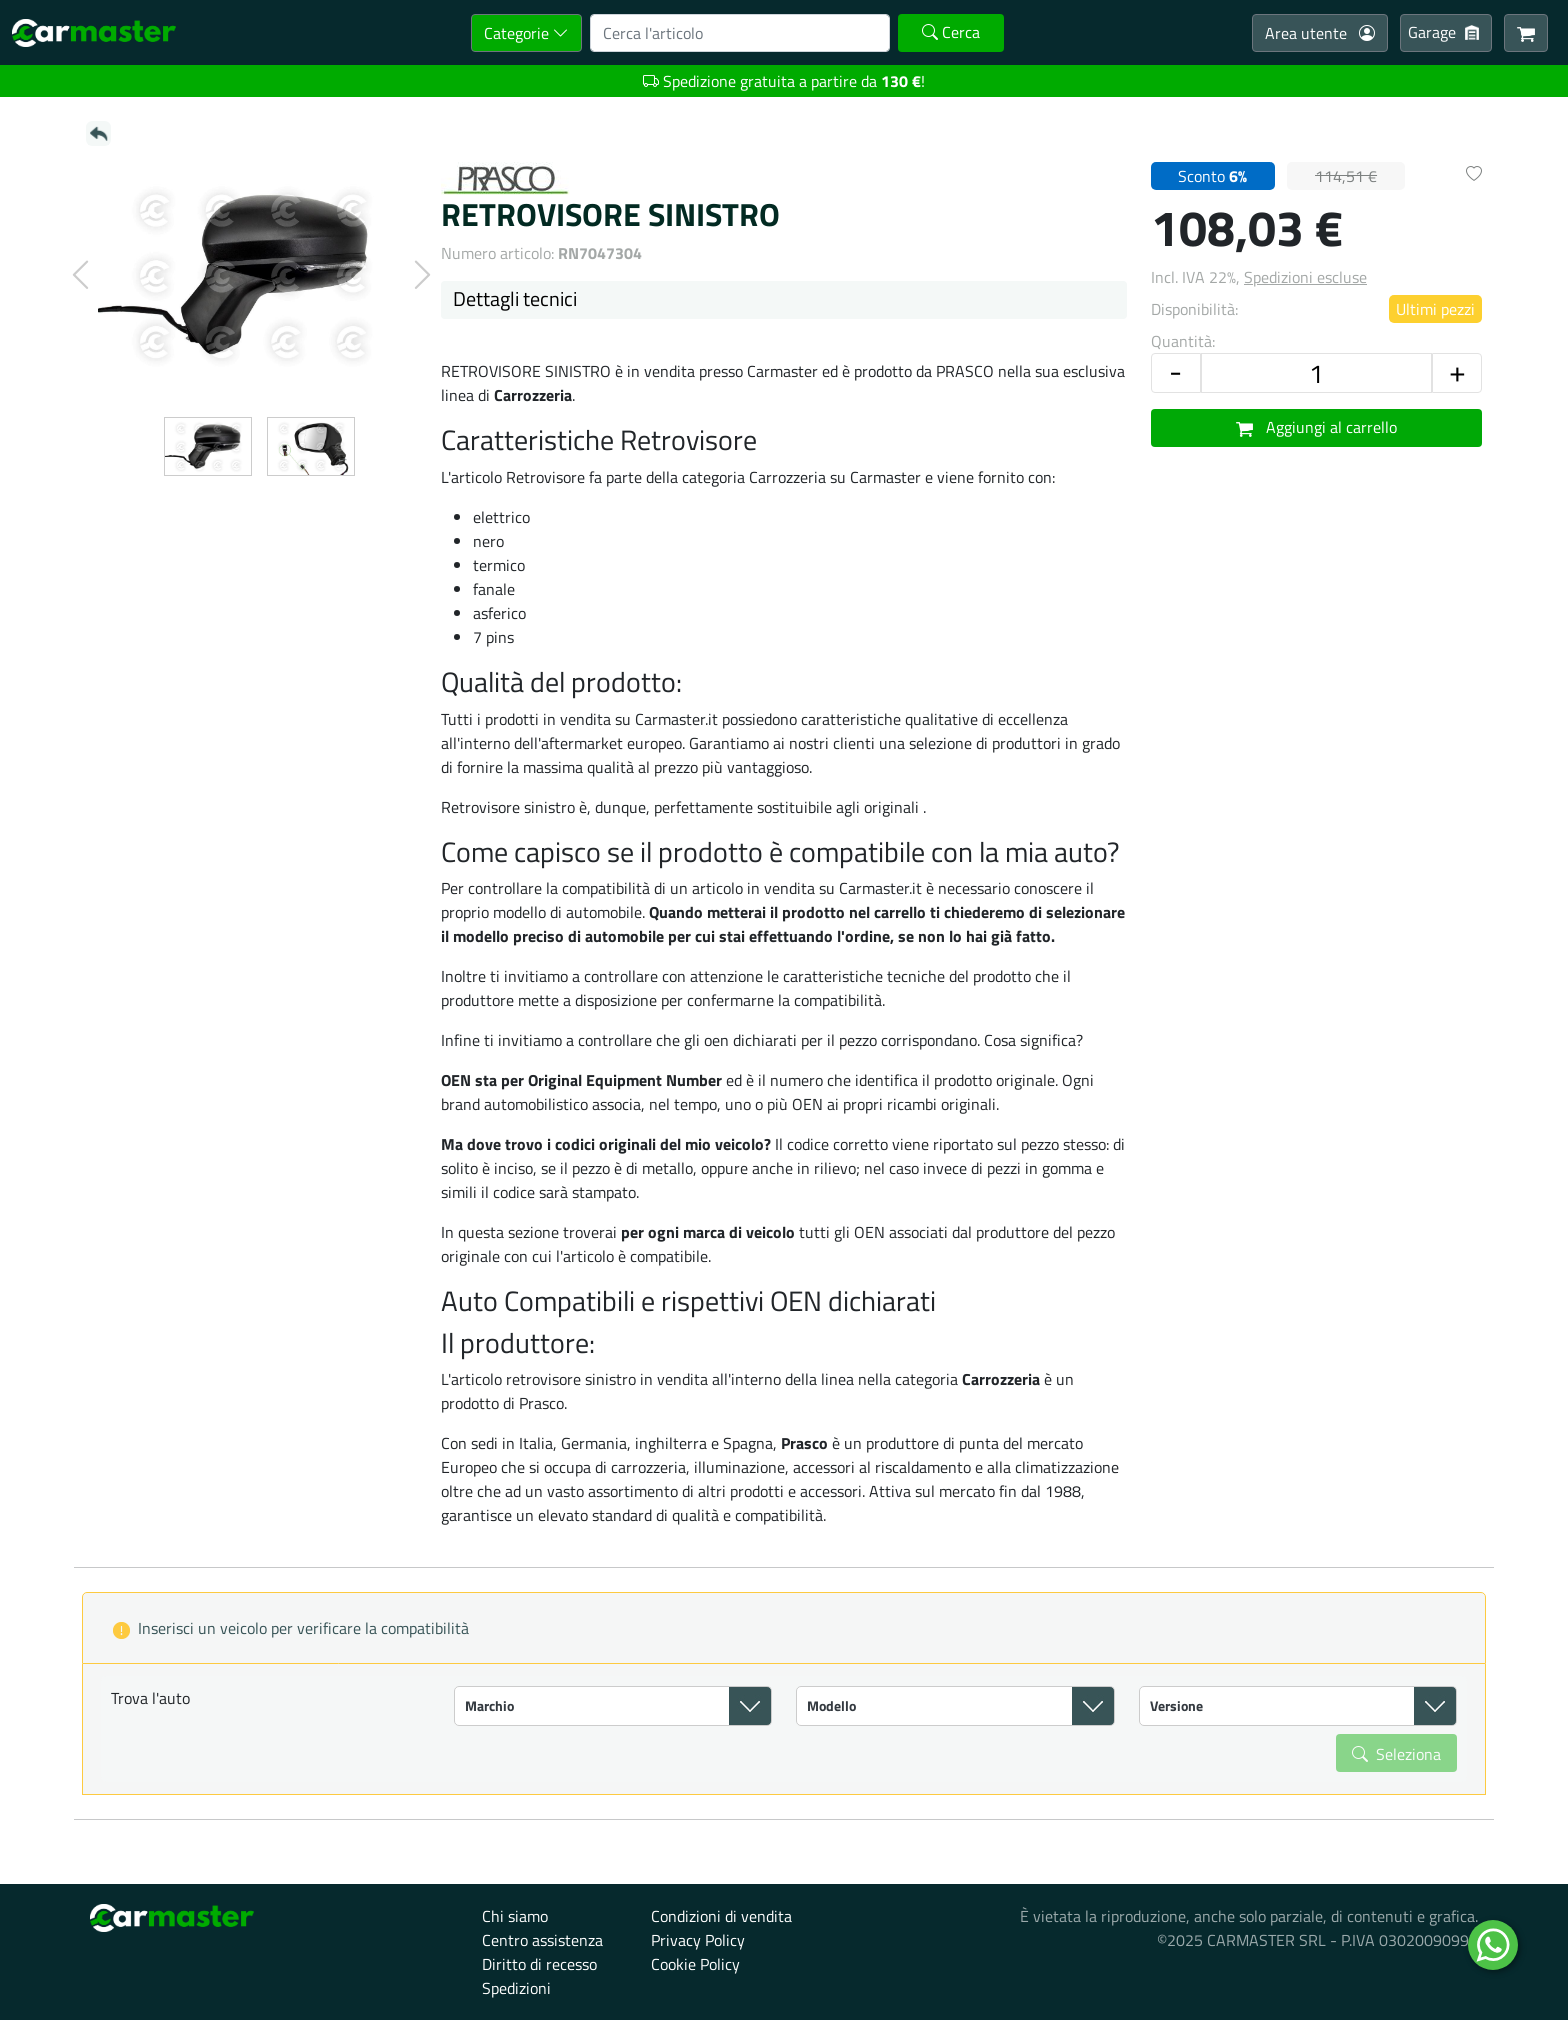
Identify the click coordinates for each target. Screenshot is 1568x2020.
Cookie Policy (695, 1964)
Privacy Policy (698, 1940)
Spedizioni (516, 1988)
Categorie (526, 33)
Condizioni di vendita (721, 1916)
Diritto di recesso (539, 1964)
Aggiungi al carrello (1317, 427)
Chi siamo (515, 1916)
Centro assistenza (542, 1940)
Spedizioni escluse (1305, 277)
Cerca (951, 32)
